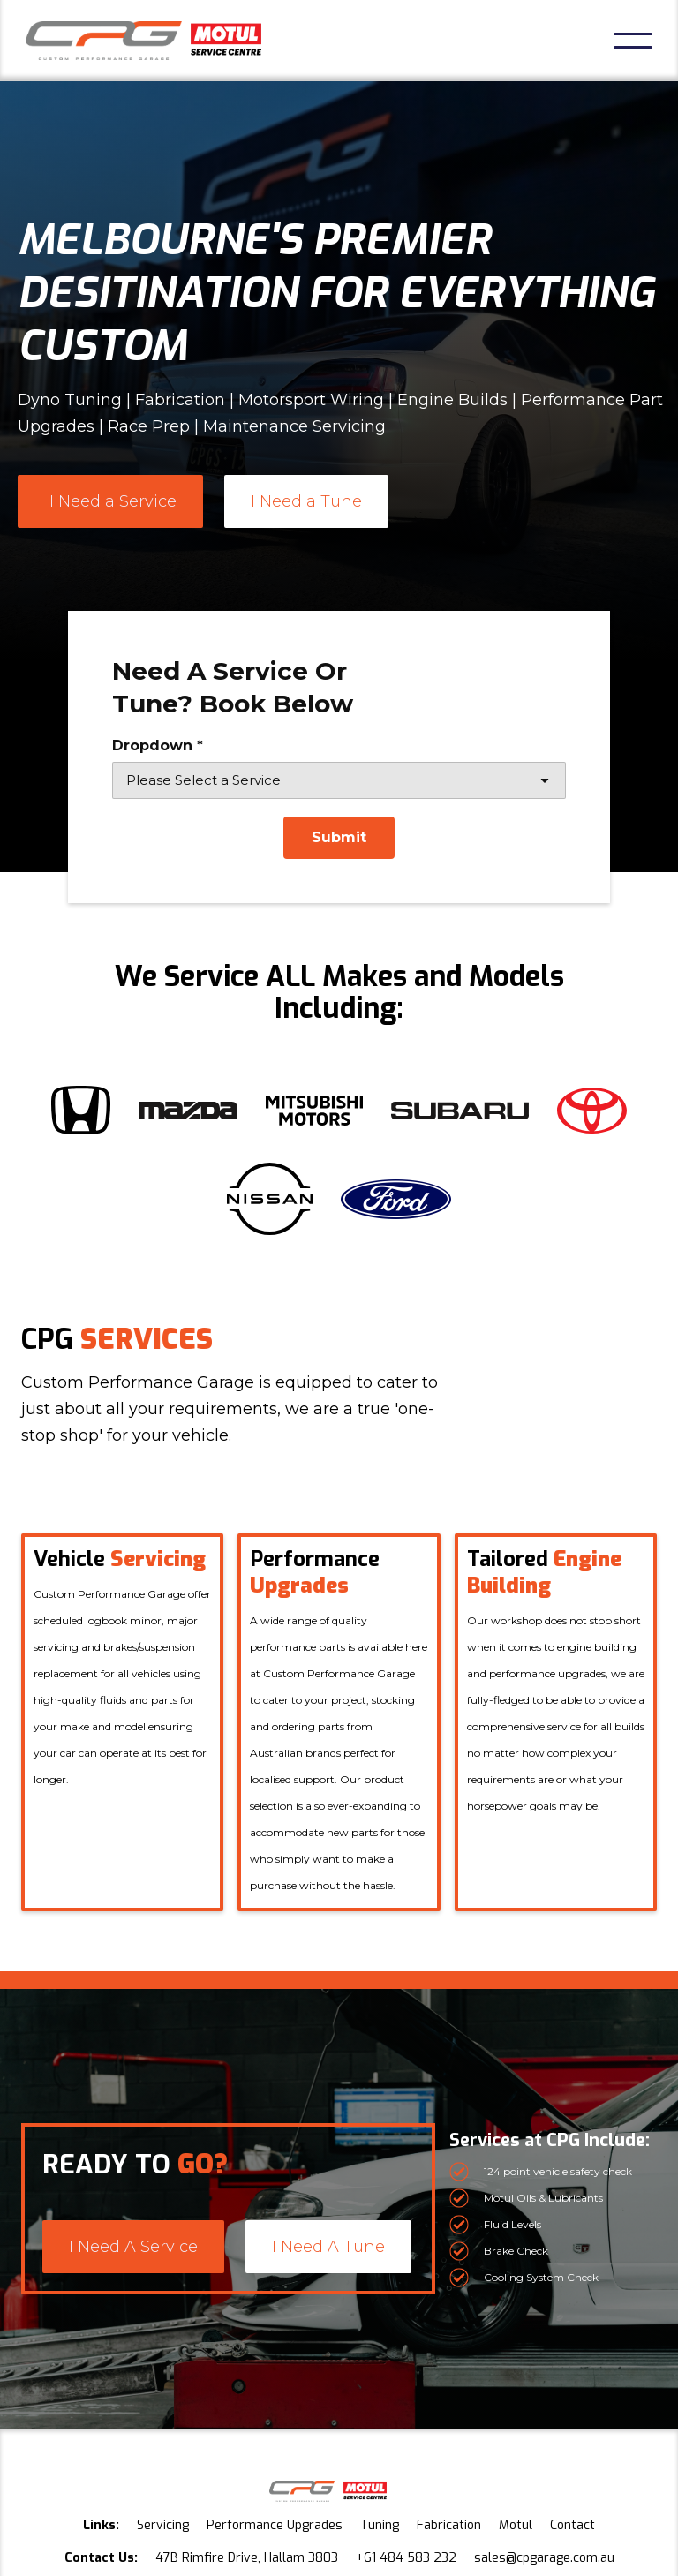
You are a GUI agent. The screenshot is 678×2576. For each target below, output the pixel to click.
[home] (143, 40)
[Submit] (339, 838)
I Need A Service (133, 2246)
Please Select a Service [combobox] (203, 780)
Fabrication (449, 2525)
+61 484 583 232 (406, 2558)
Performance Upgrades (275, 2525)
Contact (572, 2525)
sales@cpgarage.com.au (544, 2558)
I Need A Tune (328, 2246)
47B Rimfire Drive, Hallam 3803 (246, 2558)
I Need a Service (113, 501)
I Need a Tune (306, 501)
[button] (633, 40)
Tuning (379, 2525)
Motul (515, 2525)
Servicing (163, 2525)
